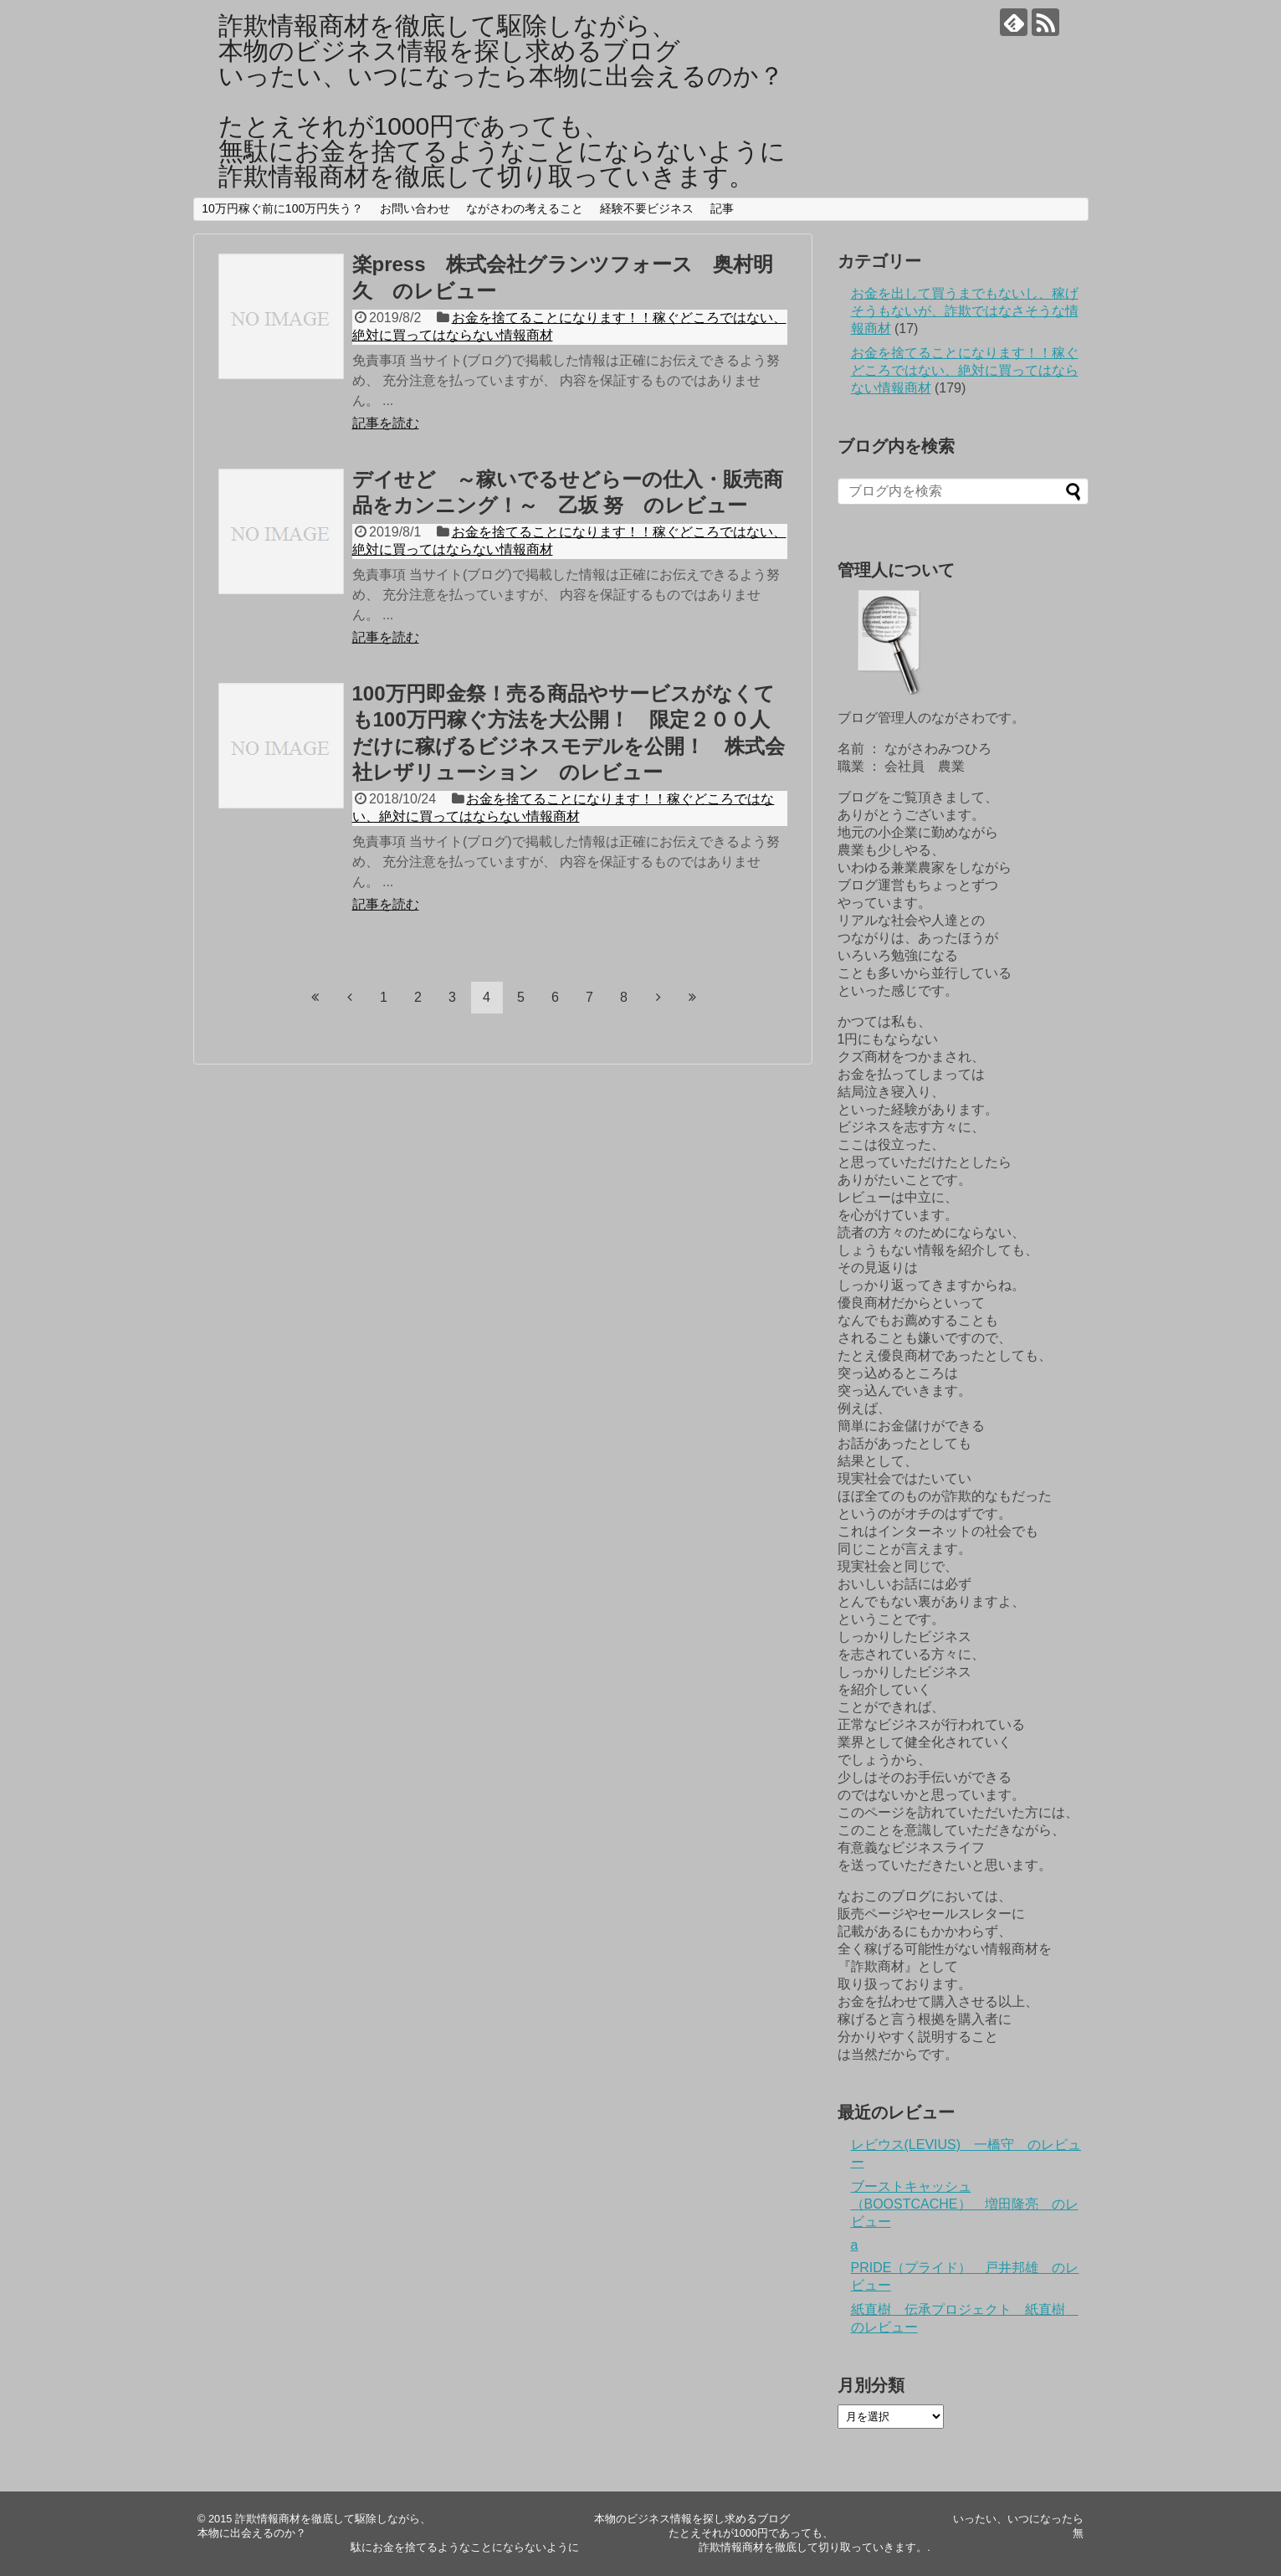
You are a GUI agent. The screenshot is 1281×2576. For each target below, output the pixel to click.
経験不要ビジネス (647, 208)
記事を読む (385, 423)
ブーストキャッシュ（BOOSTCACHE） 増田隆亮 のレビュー (965, 2204)
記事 (722, 208)
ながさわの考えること (524, 208)
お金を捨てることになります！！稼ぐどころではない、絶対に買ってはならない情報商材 (965, 370)
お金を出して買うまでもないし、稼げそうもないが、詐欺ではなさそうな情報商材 (965, 311)
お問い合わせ (415, 208)
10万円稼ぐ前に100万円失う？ (282, 208)
